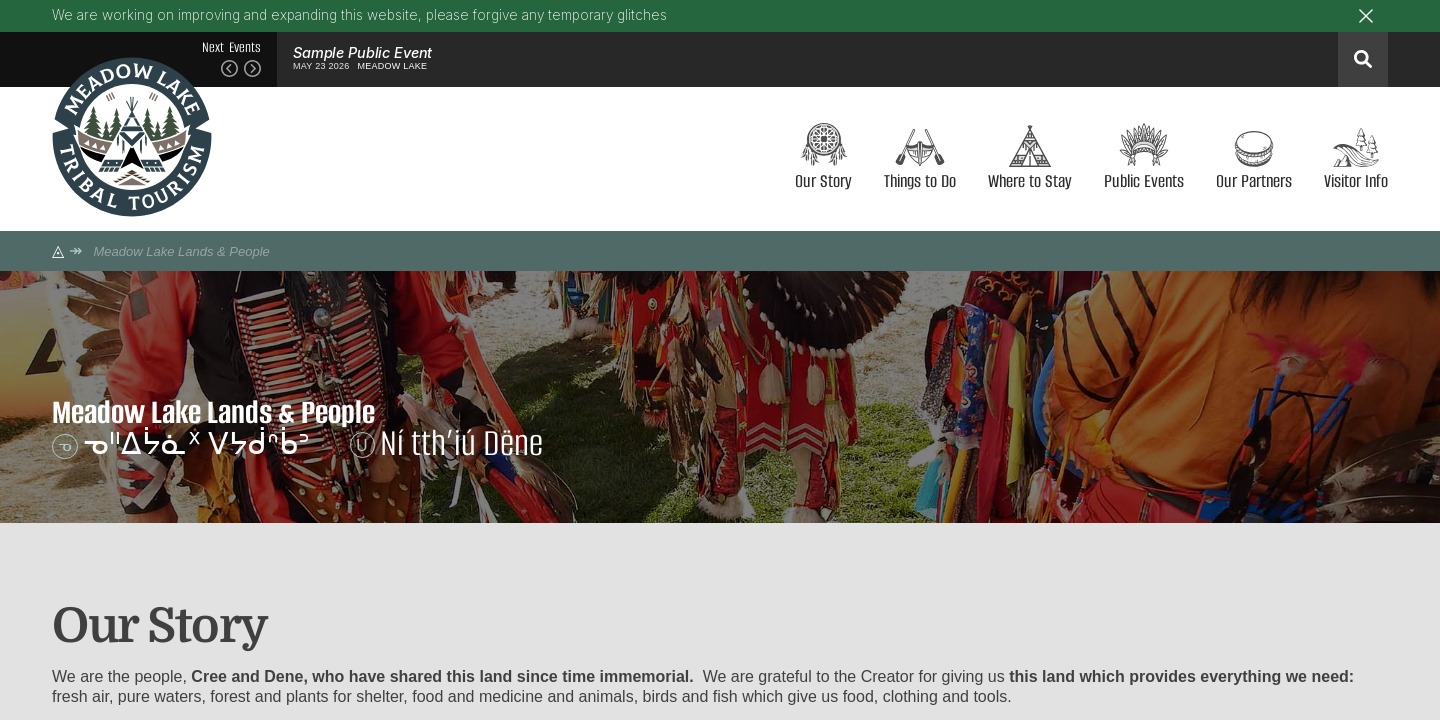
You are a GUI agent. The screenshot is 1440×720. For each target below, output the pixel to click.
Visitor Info (1356, 180)
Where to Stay (1030, 180)
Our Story (823, 180)
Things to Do (920, 180)
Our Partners (1254, 180)
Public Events (1144, 180)
